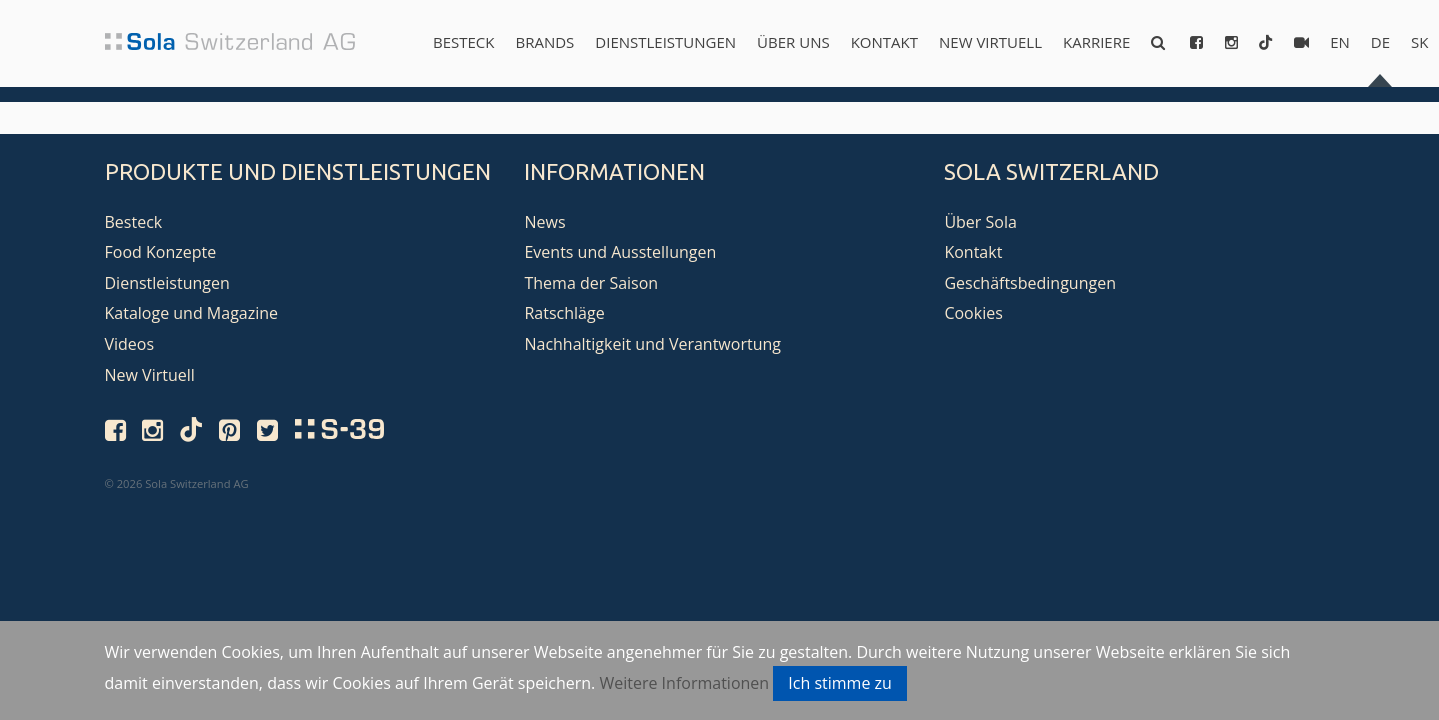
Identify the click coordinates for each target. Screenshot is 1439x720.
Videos (130, 344)
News (544, 222)
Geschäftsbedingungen (1030, 283)
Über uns (793, 42)
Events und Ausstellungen (620, 252)
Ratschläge (564, 313)
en (1340, 42)
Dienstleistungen (665, 42)
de (1380, 42)
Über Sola (980, 222)
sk (1419, 42)
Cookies (973, 313)
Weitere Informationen (684, 683)
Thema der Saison (591, 283)
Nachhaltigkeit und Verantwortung (652, 344)
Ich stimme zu (840, 683)
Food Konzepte (161, 252)
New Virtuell (990, 42)
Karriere (1096, 42)
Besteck (463, 42)
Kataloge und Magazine (192, 313)
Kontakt (884, 42)
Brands (544, 42)
